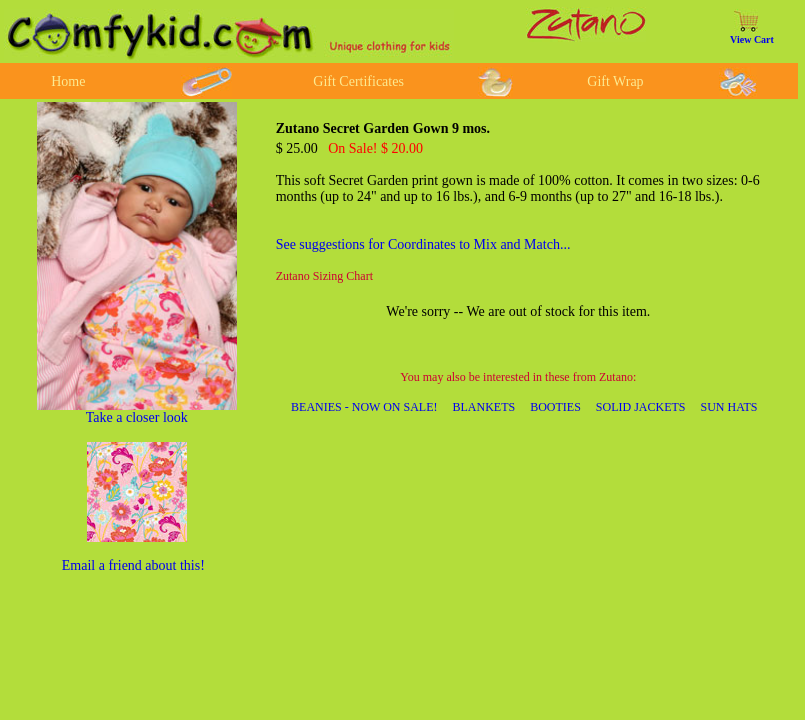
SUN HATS (729, 407)
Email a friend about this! (133, 565)
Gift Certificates (358, 81)
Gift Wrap (615, 81)
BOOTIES (555, 407)
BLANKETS (484, 407)
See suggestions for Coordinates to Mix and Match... (423, 244)
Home (68, 81)
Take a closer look (137, 417)
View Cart (752, 39)
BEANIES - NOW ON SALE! (364, 407)
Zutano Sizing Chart (324, 276)
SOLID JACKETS (641, 407)
